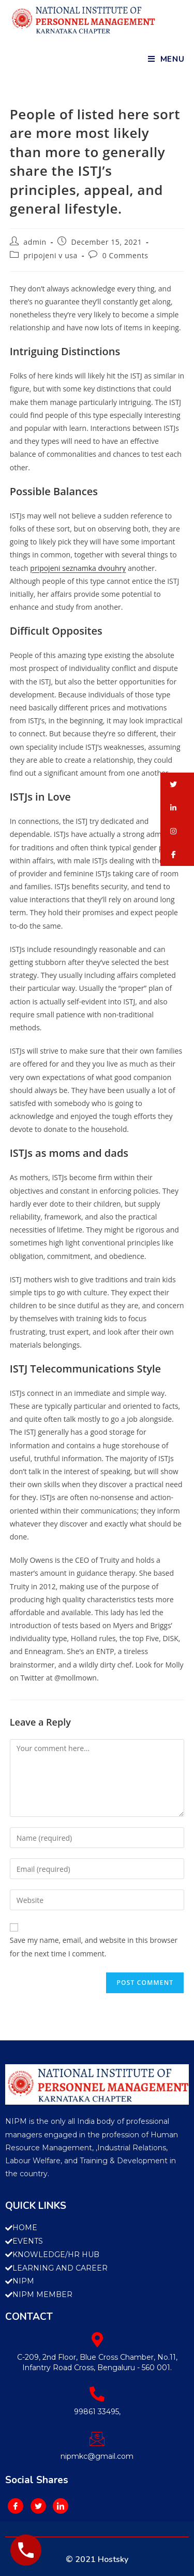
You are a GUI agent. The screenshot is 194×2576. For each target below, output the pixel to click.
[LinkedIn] (60, 2506)
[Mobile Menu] (166, 59)
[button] (177, 784)
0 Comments (125, 255)
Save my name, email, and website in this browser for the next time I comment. (93, 1946)
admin (34, 242)
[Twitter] (38, 2506)
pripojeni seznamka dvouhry (78, 568)
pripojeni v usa (50, 255)
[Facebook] (15, 2506)
